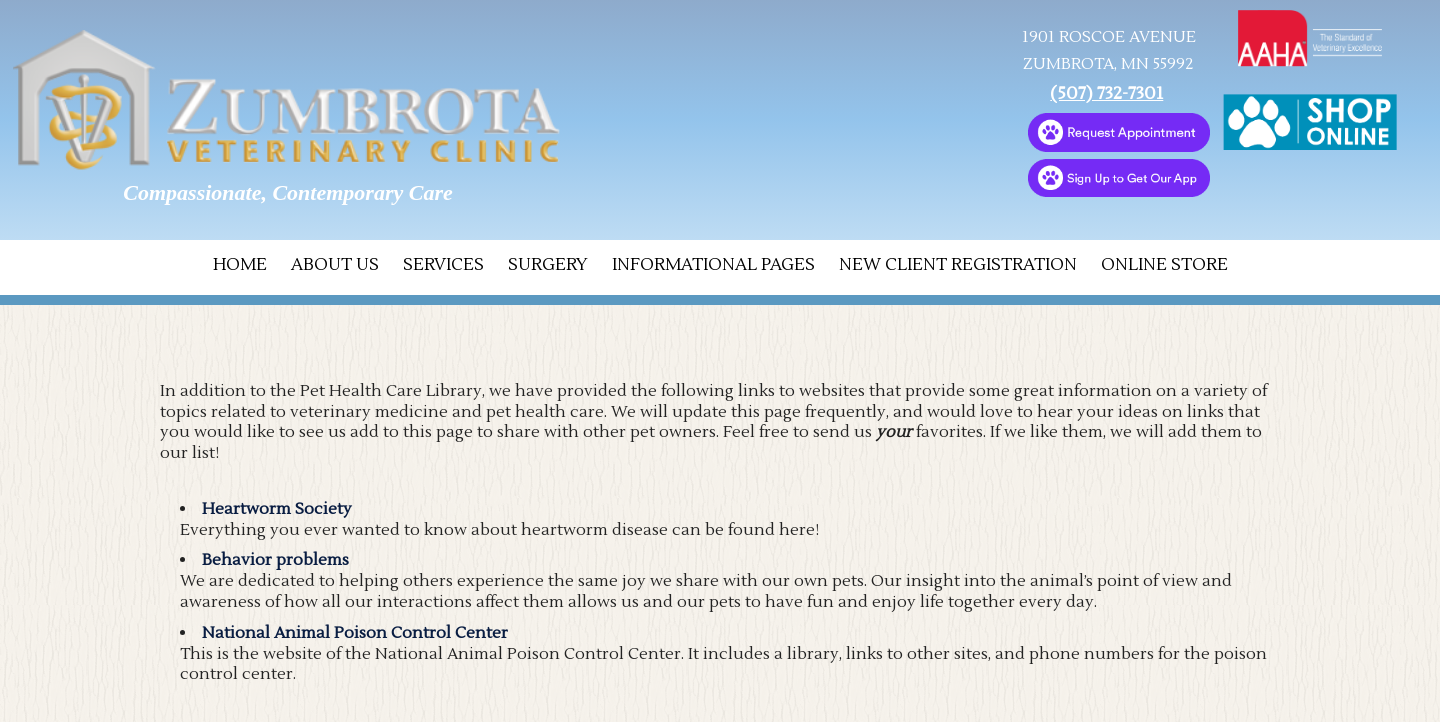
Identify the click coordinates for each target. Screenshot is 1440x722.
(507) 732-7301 (1106, 93)
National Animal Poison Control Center (355, 633)
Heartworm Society (277, 509)
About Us (335, 265)
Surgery (548, 265)
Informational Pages (713, 265)
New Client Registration (958, 265)
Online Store (1164, 265)
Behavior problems (275, 560)
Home (240, 265)
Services (443, 265)
